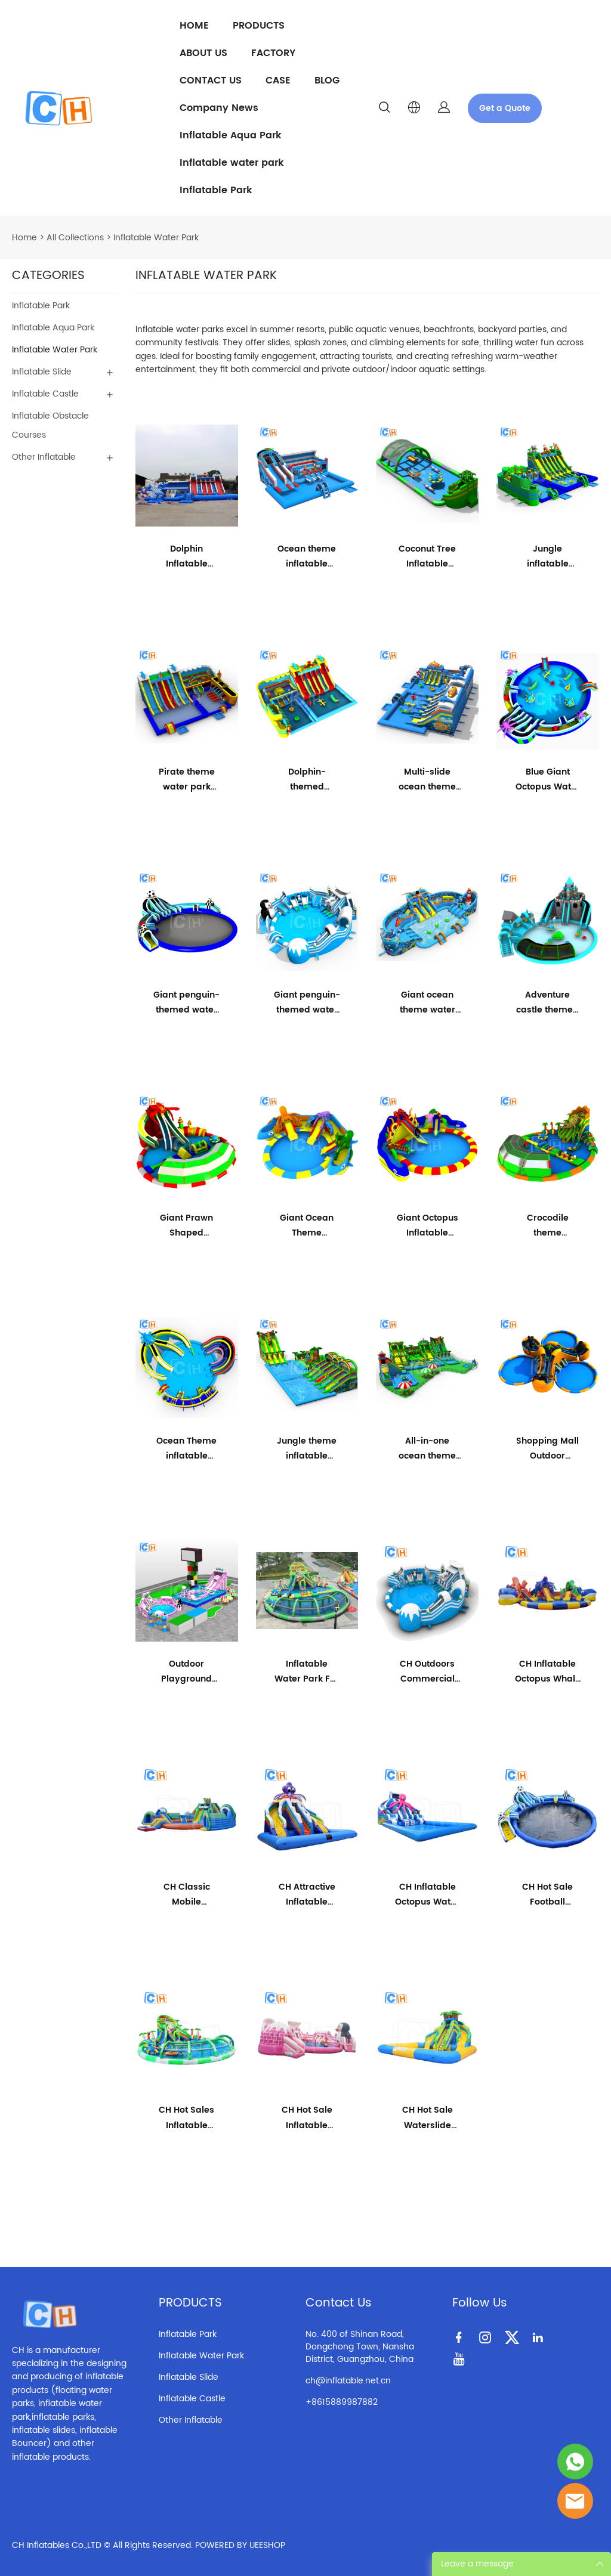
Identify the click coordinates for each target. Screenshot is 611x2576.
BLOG (327, 80)
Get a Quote (504, 108)
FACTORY (273, 53)
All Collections (75, 237)
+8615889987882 (342, 2402)
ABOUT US (203, 53)
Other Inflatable (44, 457)
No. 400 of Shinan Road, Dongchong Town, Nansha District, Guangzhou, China (360, 2346)
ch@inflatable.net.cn (348, 2381)
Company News (219, 108)
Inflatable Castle (45, 394)
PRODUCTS (259, 25)
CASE (278, 80)
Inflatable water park (232, 163)
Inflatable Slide (42, 372)
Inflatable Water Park (156, 237)
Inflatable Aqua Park (231, 135)
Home (24, 237)
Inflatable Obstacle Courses (50, 425)
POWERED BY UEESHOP (240, 2545)
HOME (194, 25)
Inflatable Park (216, 190)
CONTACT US (211, 80)
